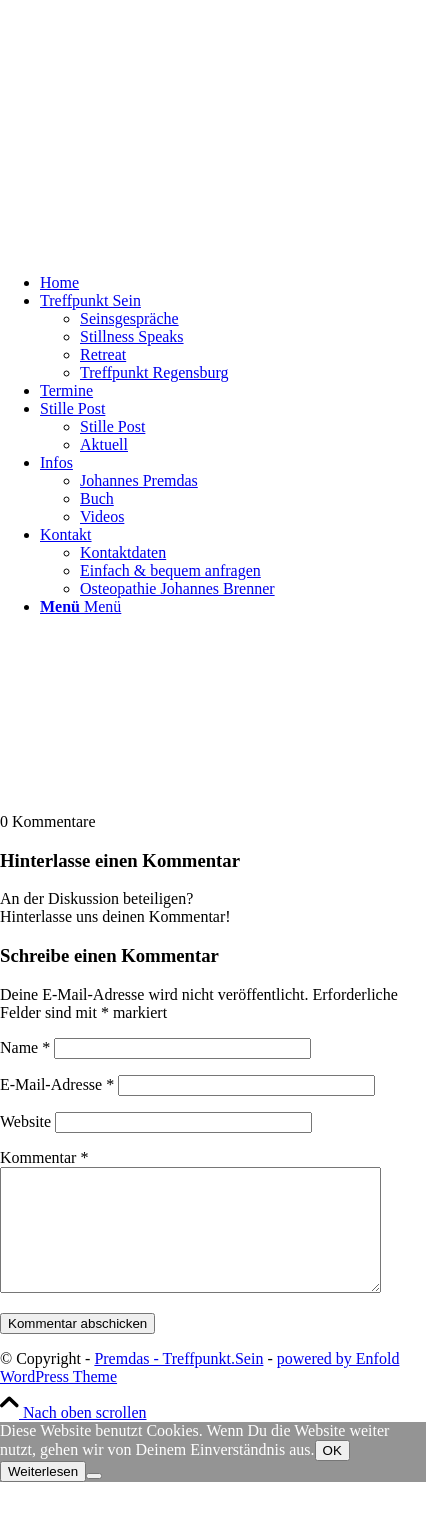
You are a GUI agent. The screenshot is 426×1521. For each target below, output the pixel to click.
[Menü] (80, 606)
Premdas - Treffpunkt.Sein (178, 1382)
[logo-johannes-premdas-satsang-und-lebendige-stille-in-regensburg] (150, 248)
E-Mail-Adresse (57, 1084)
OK (332, 1474)
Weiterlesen (43, 1495)
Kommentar (44, 1157)
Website (25, 1121)
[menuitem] (233, 283)
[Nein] (94, 1500)
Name (25, 1047)
